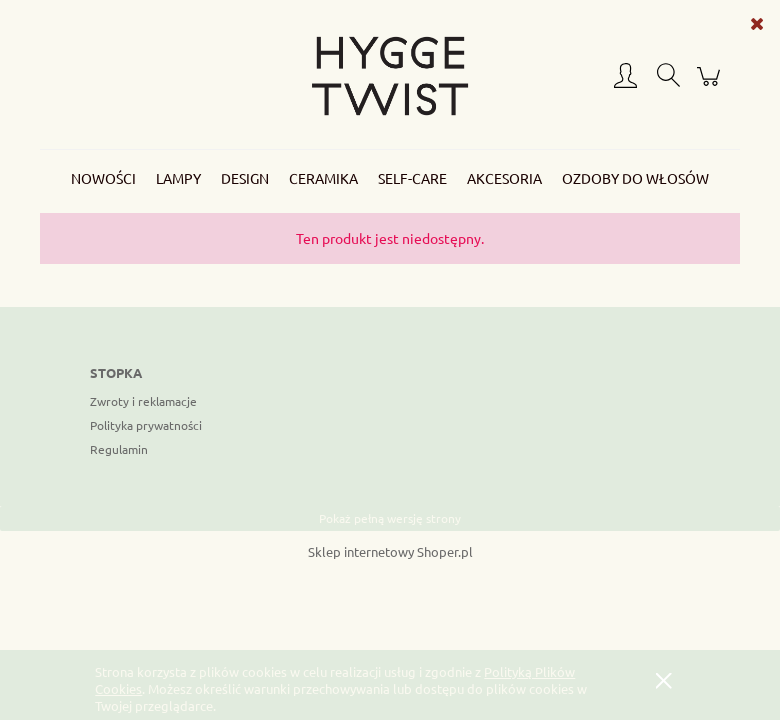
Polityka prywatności (146, 425)
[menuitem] (103, 178)
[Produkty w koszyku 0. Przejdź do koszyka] (711, 84)
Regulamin (119, 449)
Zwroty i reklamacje (143, 401)
